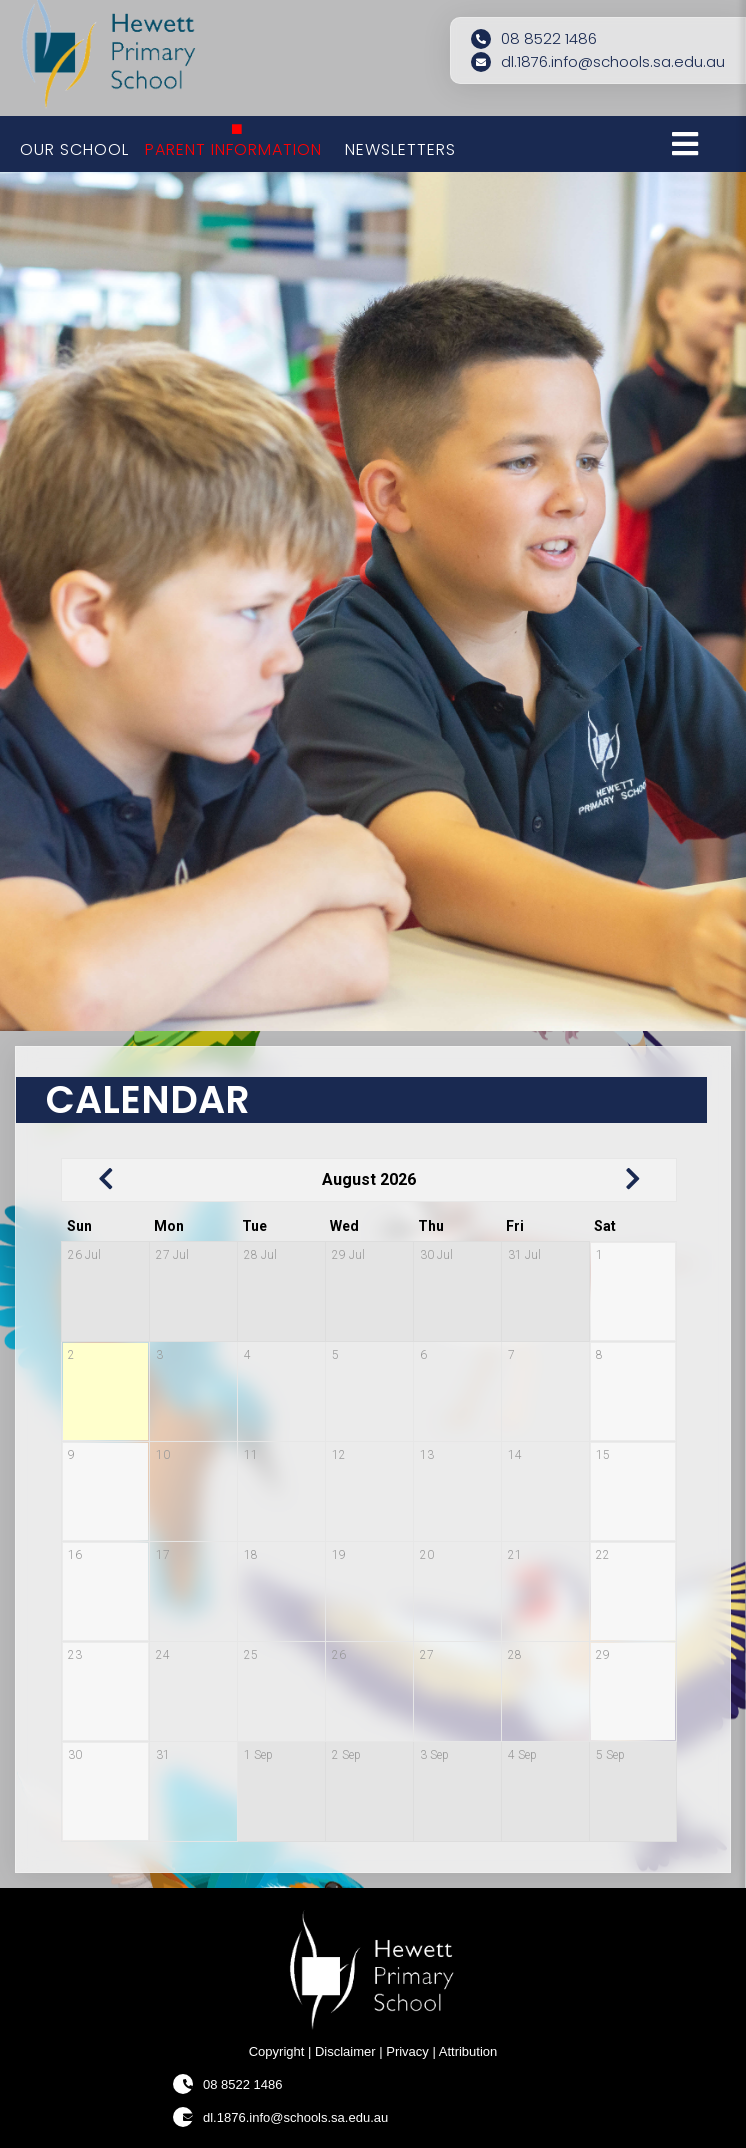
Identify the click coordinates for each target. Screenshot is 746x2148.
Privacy (407, 2051)
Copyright (277, 2051)
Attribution (468, 2051)
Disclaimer (345, 2051)
